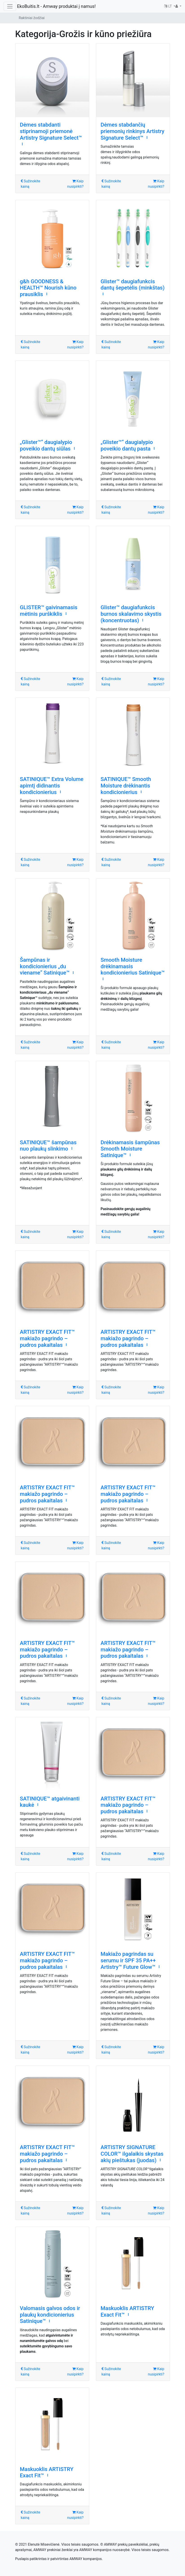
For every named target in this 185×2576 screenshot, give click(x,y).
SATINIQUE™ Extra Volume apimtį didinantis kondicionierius (51, 785)
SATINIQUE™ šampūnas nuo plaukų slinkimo (48, 1145)
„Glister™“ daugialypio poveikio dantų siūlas (46, 445)
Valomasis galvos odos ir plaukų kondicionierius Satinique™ (50, 2314)
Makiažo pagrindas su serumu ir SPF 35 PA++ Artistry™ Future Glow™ (128, 1960)
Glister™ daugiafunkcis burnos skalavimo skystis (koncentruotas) (131, 614)
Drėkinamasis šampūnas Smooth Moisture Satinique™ (130, 1149)
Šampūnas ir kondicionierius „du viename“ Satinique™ (45, 966)
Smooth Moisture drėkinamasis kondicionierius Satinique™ (133, 966)
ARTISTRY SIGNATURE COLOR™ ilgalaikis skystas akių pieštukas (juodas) (132, 2153)
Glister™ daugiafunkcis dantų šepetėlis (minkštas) (133, 284)
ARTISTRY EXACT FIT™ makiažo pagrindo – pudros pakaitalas (47, 1338)
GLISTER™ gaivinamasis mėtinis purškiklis (49, 610)
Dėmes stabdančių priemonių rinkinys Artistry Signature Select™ (132, 131)
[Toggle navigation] (10, 6)
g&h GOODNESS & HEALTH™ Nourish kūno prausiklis (48, 288)
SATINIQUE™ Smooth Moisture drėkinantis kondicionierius (126, 785)
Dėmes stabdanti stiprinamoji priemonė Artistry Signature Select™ (51, 131)
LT (168, 6)
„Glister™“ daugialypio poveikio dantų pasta (127, 445)
